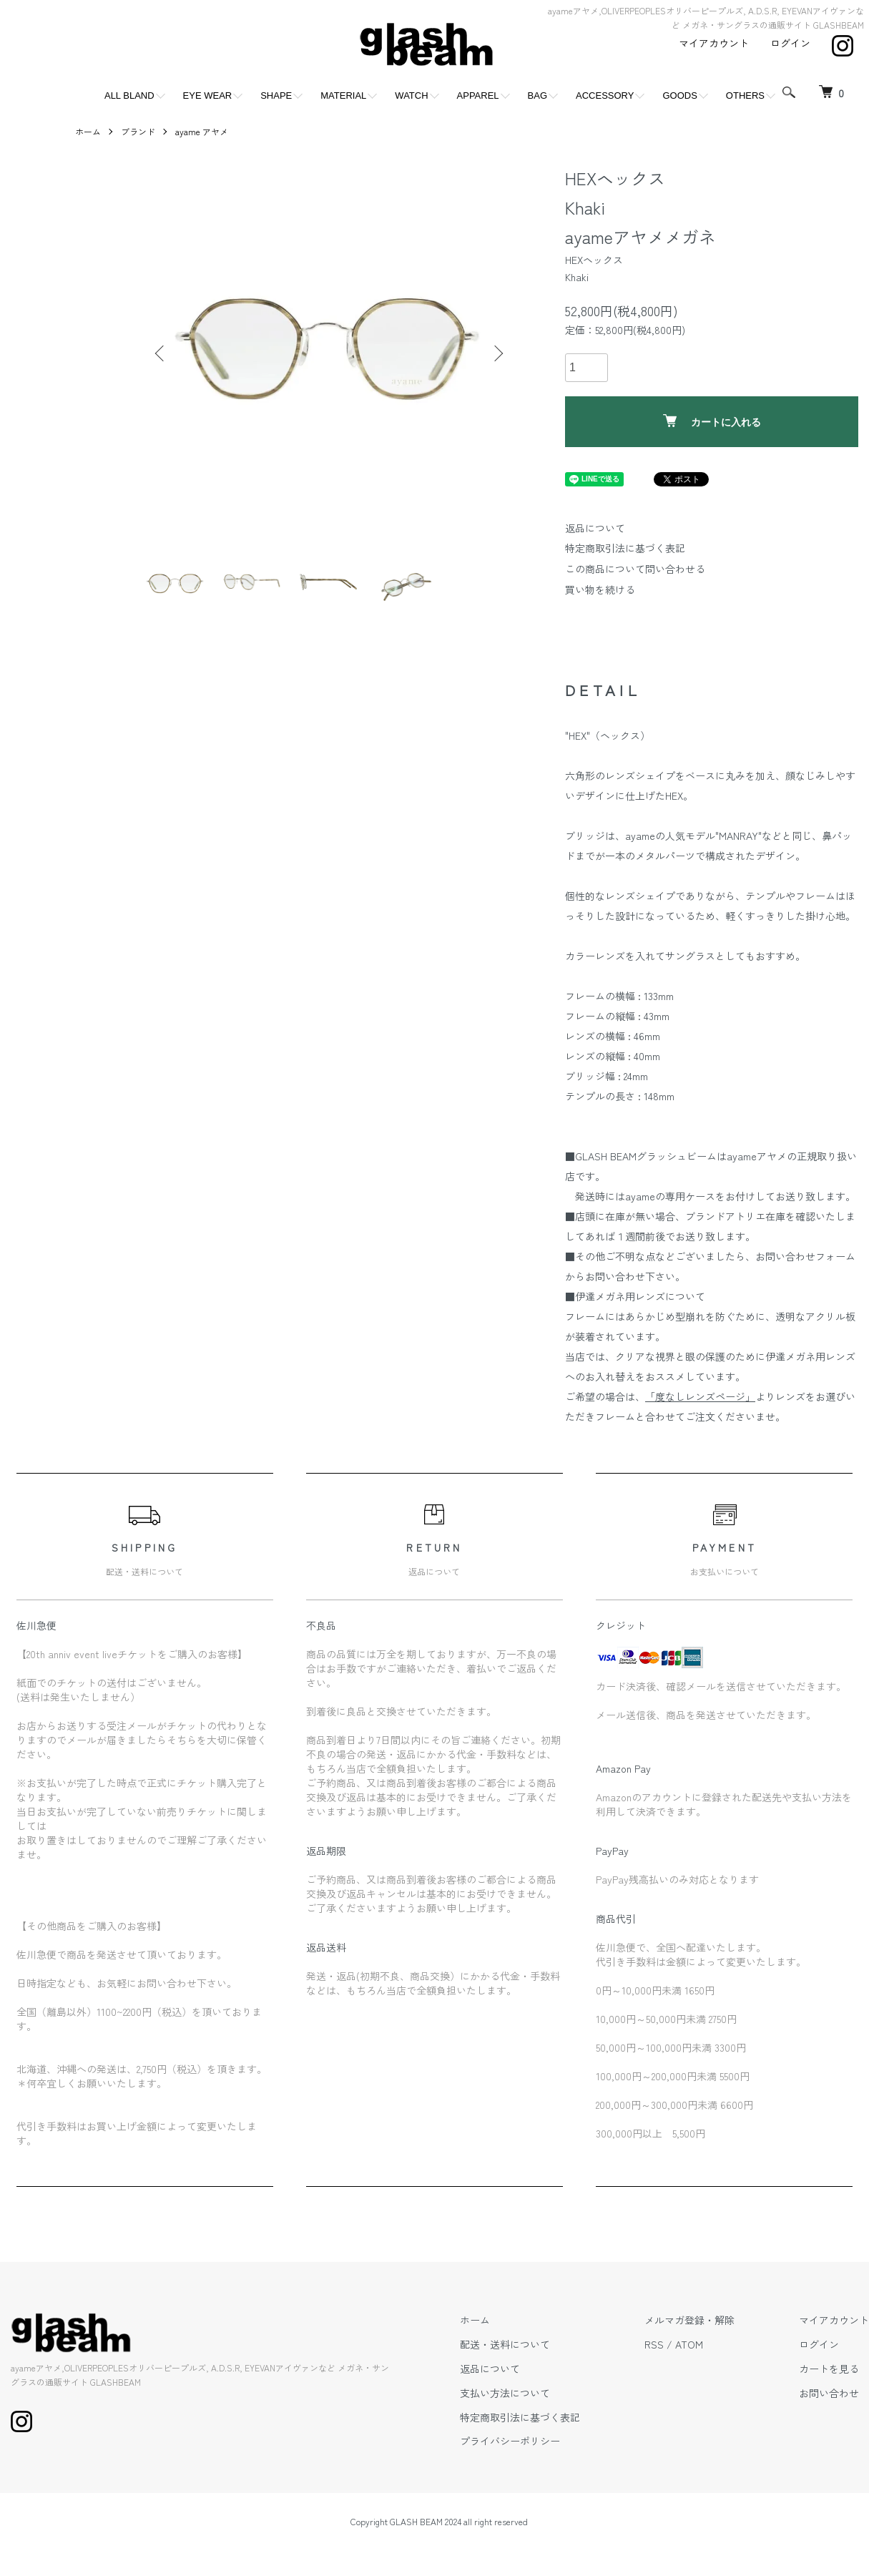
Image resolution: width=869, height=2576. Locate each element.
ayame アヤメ (201, 131)
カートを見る (829, 2368)
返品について (595, 528)
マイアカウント (714, 43)
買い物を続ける (600, 589)
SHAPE (276, 95)
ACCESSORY (605, 95)
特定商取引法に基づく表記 (625, 548)
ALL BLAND (129, 95)
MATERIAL (343, 95)
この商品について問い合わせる (635, 569)
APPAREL (478, 95)
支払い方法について (505, 2393)
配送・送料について (505, 2344)
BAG (537, 95)
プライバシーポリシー (510, 2441)
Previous (161, 353)
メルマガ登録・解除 (689, 2320)
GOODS (679, 95)
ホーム (88, 131)
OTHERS (745, 95)
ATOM (689, 2344)
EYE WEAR (207, 95)
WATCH (411, 95)
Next (497, 353)
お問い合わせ (829, 2393)
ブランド (138, 131)
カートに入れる (712, 421)
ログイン (790, 43)
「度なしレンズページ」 (700, 1396)
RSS (654, 2344)
